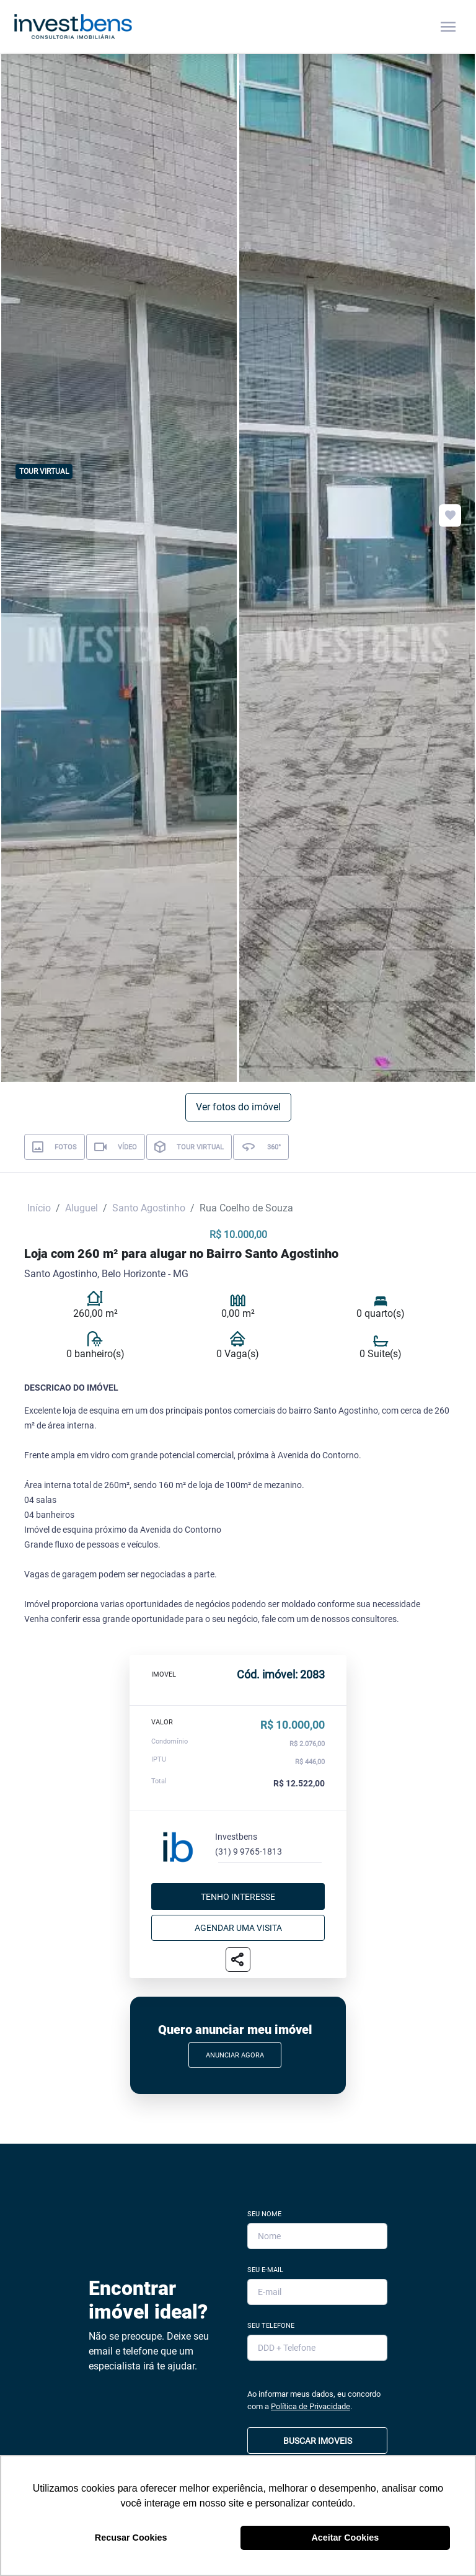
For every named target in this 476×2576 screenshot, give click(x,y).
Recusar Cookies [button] (131, 2538)
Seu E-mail (265, 2270)
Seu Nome (264, 2214)
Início (39, 1208)
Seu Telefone (270, 2326)
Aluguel (81, 1208)
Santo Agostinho (148, 1208)
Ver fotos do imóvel (238, 1107)
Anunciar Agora (235, 2055)
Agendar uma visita (238, 1928)
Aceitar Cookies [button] (345, 2538)
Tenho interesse (238, 1897)
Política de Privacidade (310, 2406)
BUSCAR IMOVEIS (317, 2441)
